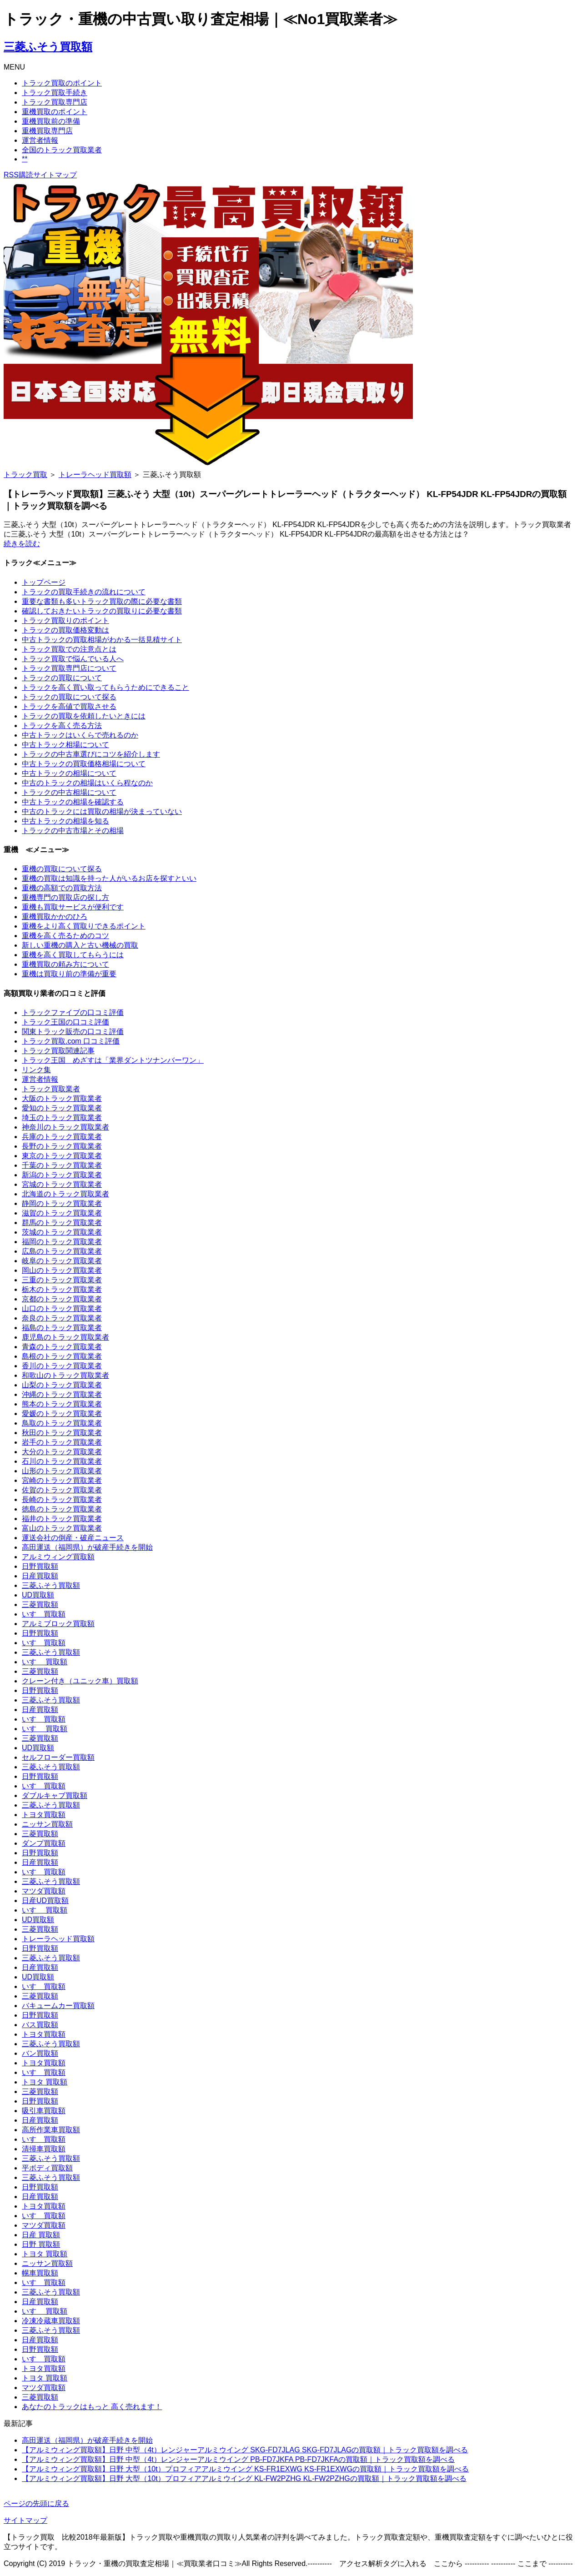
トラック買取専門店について (69, 668)
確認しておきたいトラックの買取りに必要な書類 (102, 611)
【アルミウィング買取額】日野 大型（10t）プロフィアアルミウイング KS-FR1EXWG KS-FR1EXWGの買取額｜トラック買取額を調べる (245, 2469)
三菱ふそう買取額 (48, 46)
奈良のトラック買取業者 (62, 1318)
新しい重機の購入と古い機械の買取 (80, 945)
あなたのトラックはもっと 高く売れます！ (92, 2406)
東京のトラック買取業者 (62, 1156)
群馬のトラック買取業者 (62, 1222)
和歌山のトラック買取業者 (65, 1375)
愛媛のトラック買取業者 (62, 1413)
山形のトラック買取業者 (62, 1471)
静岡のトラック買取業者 (62, 1203)
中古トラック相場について (65, 744)
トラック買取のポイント (62, 83)
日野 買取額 (41, 2244)
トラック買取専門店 (54, 102)
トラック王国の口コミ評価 (65, 1022)
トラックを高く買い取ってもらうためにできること (105, 687)
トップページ (43, 582)
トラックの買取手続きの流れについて (84, 592)
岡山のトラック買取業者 (62, 1270)
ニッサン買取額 (47, 1824)
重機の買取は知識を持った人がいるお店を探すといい (109, 878)
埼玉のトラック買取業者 (62, 1117)
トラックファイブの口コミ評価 (73, 1012)
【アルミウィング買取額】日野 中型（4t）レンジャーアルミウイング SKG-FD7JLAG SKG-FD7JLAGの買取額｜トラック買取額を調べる (245, 2450)
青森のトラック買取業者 (62, 1347)
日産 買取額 (41, 2235)
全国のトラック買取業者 (62, 150)
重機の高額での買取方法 (62, 888)
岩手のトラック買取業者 (62, 1442)
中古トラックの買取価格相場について (84, 764)
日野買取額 (40, 1566)
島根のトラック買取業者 (62, 1356)
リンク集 (36, 1070)
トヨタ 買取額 (44, 2082)
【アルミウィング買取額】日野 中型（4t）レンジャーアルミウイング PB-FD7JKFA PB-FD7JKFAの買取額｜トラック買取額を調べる (238, 2459)
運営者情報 (40, 140)
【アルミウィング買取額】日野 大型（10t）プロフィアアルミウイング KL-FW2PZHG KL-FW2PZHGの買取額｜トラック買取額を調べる (244, 2478)
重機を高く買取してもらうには (73, 955)
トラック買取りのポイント (65, 620)
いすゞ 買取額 (44, 1662)
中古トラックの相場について (69, 773)
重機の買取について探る (62, 869)
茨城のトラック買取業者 (62, 1232)
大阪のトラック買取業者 (62, 1098)
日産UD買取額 (45, 1900)
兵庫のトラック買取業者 (62, 1136)
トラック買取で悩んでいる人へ (73, 659)
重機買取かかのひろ (54, 916)
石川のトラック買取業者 (62, 1461)
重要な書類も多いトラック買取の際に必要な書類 (102, 601)
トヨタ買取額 (43, 1814)
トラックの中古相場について (69, 792)
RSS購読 (18, 175)
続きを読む (22, 543)
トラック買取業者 (51, 1089)
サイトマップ (55, 175)
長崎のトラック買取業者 (62, 1499)
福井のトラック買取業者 (62, 1518)
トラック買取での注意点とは (69, 649)
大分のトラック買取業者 (62, 1452)
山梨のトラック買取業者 (62, 1385)
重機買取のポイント (54, 111)
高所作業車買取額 (51, 2130)
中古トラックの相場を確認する (73, 802)
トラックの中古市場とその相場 (73, 830)
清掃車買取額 (43, 2149)
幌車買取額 (40, 2273)
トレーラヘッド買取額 (95, 474)
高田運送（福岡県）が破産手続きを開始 (87, 1547)
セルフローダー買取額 (58, 1757)
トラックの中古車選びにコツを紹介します (91, 754)
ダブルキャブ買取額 (54, 1795)
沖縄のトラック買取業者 (62, 1394)
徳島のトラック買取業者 (62, 1509)
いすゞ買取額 (43, 1614)
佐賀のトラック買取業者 (62, 1490)
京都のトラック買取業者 (62, 1299)
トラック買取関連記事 (58, 1051)
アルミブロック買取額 (58, 1623)
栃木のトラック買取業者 (62, 1289)
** (24, 159)
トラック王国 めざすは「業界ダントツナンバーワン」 (113, 1060)
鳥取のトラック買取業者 (62, 1423)
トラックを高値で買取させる (69, 706)
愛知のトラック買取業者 (62, 1108)
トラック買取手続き (54, 92)
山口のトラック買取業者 (62, 1308)
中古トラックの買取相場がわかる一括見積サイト (102, 639)
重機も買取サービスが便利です (73, 907)
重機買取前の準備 (51, 121)
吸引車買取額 (43, 2110)
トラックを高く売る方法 (62, 725)
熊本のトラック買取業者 (62, 1404)
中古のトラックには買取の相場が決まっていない (102, 811)
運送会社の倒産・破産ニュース (73, 1538)
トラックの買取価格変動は (65, 630)
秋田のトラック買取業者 (62, 1432)
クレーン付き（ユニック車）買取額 (80, 1681)
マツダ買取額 (43, 1891)
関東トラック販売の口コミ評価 (73, 1031)
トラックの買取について (62, 678)
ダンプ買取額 (43, 1843)
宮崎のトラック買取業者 (62, 1480)
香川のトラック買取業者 (62, 1366)
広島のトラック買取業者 (62, 1251)
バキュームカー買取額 (58, 2005)
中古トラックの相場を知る (65, 821)
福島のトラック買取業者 (62, 1327)
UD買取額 (38, 1595)
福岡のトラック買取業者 (62, 1241)
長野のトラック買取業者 (62, 1146)
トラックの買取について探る (69, 697)
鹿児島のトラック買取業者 (65, 1337)
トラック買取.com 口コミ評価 (71, 1041)
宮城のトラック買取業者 (62, 1184)
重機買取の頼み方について (65, 964)
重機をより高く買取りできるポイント (84, 926)
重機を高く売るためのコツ (65, 935)
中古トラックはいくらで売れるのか (80, 735)
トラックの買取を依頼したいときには (84, 716)
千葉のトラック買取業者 (62, 1165)
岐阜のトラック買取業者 (62, 1261)
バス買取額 (40, 2025)
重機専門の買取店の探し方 (65, 897)
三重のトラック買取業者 (62, 1280)
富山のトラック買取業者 (62, 1528)
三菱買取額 (40, 1604)
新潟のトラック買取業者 (62, 1175)
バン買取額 (40, 2053)
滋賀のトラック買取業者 (62, 1213)
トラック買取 (25, 474)
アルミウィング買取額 (58, 1557)
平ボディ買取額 (47, 2168)
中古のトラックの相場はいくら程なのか (87, 783)
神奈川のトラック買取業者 (65, 1127)
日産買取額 (40, 1576)
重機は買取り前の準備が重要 (69, 974)
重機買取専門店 (47, 131)
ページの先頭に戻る (36, 2503)
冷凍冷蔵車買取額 (51, 2321)
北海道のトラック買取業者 (65, 1194)
